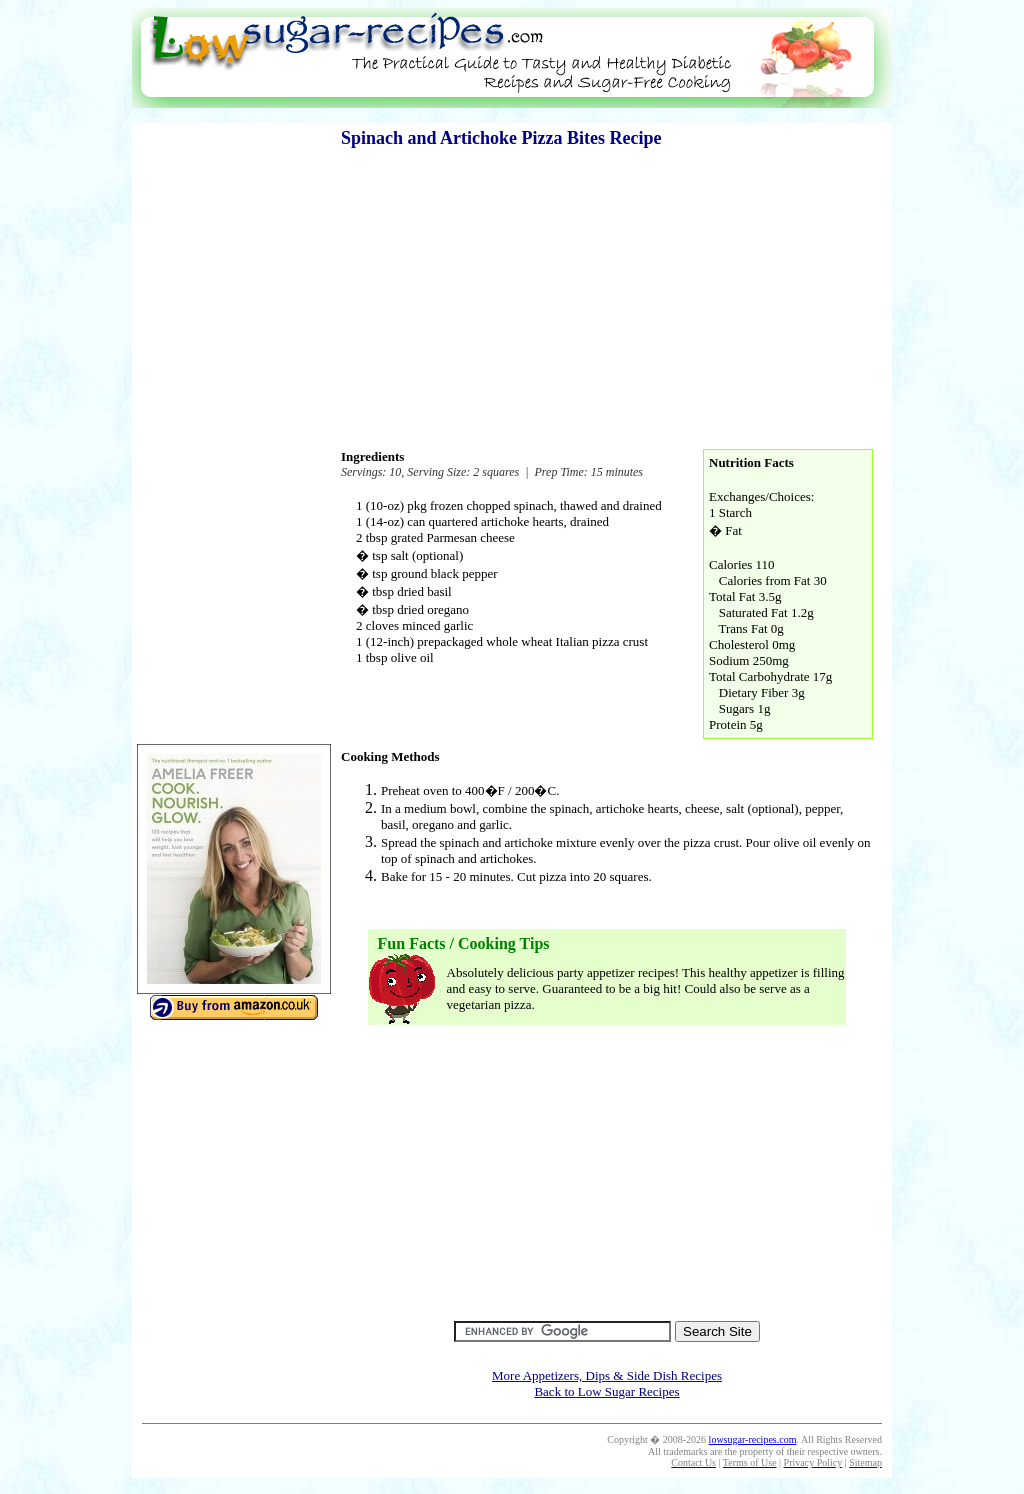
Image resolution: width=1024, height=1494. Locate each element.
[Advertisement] (512, 115)
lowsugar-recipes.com (753, 1439)
